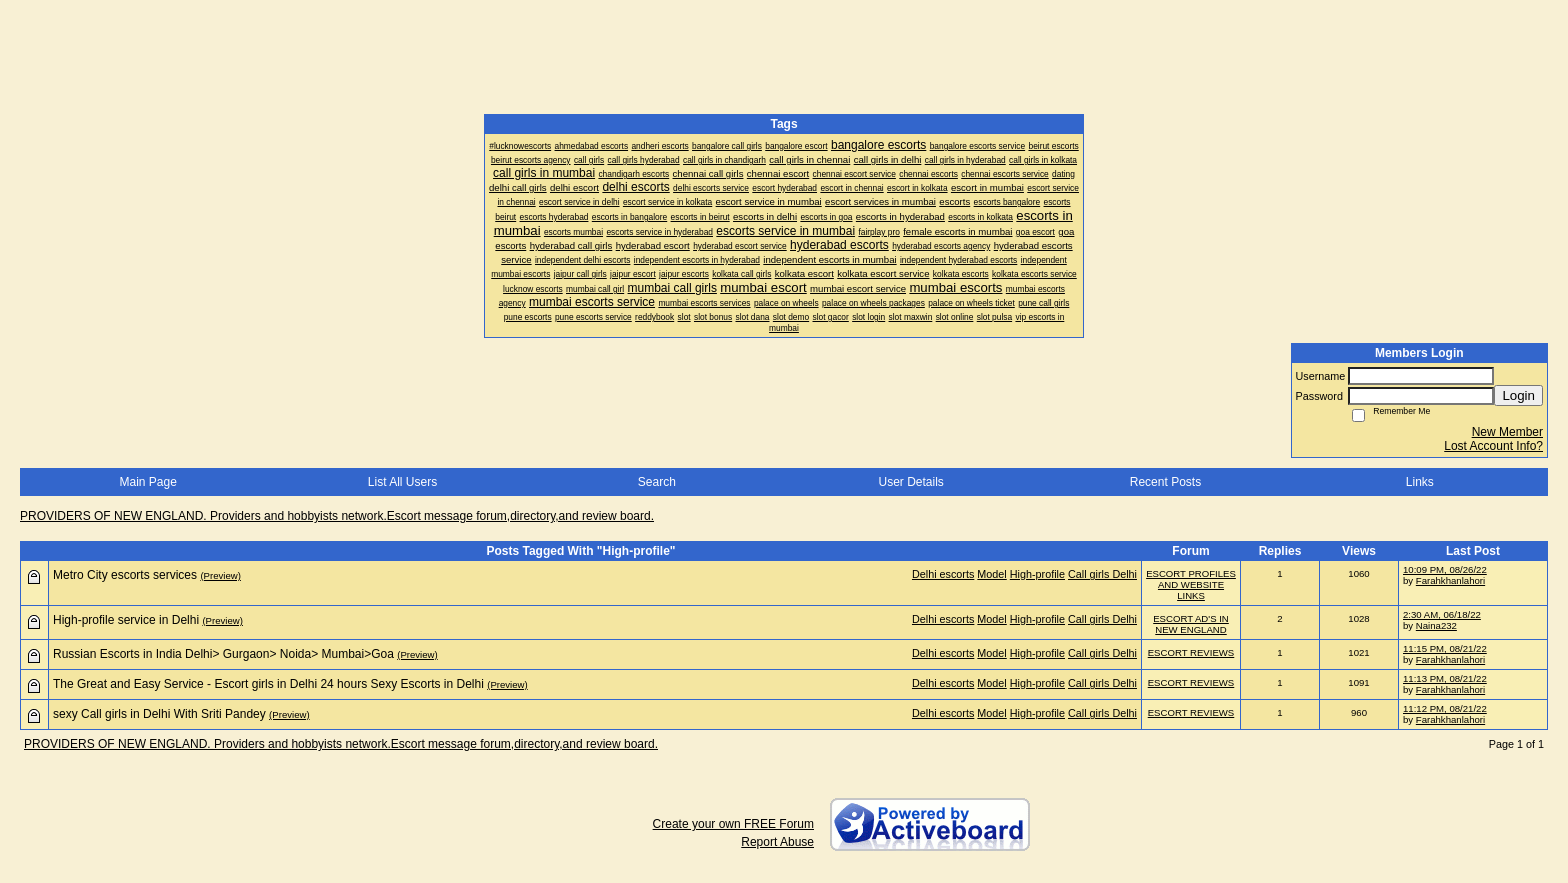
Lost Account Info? (1493, 446)
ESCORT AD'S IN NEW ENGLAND (1191, 624)
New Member (1507, 432)
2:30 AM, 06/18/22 (1442, 614)
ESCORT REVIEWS (1191, 652)
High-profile (1037, 574)
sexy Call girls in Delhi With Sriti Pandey (159, 714)
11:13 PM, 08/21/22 (1445, 678)
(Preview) (220, 575)
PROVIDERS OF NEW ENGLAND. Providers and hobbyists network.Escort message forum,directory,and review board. (337, 516)
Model (991, 574)
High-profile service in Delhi (126, 620)
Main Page (147, 482)
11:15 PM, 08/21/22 (1445, 648)
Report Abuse (777, 842)
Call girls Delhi (1102, 574)
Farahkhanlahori (1450, 580)
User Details (910, 482)
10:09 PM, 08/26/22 (1445, 569)
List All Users (402, 482)
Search (657, 482)
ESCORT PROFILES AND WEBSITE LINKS (1191, 584)
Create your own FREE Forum (733, 824)
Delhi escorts (943, 574)
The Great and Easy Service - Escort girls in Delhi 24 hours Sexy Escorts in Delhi (268, 684)
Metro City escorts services (125, 575)
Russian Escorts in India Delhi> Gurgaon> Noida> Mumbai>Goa (223, 654)
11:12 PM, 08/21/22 (1445, 708)
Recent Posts (1165, 482)
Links (1420, 482)
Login (1518, 395)
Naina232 (1436, 625)
